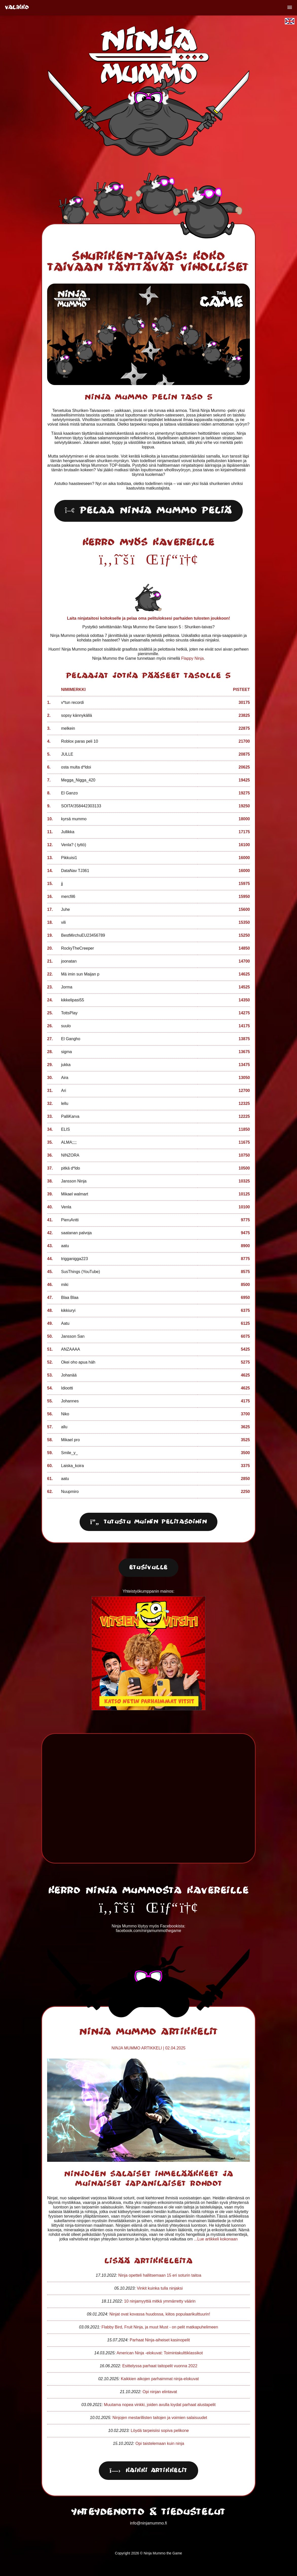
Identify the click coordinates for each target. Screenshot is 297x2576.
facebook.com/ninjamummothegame (148, 1930)
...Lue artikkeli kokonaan (216, 2239)
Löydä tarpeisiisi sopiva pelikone (160, 2430)
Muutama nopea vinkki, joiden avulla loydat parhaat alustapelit (159, 2405)
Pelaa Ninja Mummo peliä (148, 510)
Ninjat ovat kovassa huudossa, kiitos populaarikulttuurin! (159, 2314)
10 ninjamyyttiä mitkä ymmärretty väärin (160, 2301)
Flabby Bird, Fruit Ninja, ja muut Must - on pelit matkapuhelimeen (160, 2327)
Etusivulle (148, 1567)
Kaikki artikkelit (148, 2470)
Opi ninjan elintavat (159, 2392)
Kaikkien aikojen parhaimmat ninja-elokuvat (160, 2379)
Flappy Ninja (192, 658)
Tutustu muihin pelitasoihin (148, 1521)
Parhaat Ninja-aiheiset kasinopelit (160, 2340)
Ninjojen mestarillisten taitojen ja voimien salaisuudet (160, 2417)
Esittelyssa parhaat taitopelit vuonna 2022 (159, 2366)
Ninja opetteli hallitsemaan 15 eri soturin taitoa (159, 2275)
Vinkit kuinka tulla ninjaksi (160, 2288)
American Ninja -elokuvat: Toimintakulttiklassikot (160, 2353)
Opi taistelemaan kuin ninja (159, 2443)
